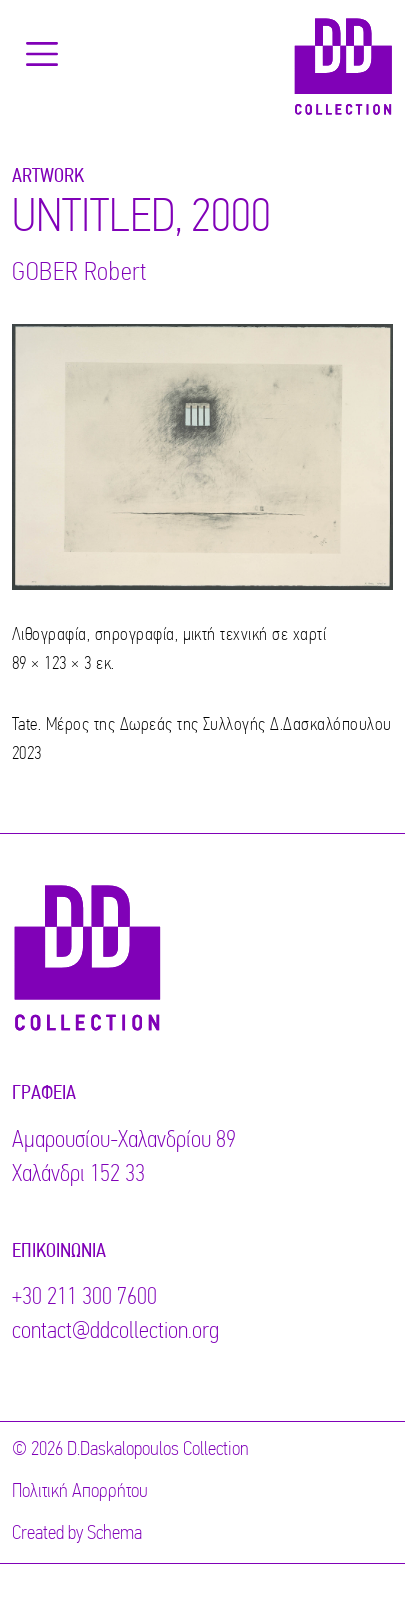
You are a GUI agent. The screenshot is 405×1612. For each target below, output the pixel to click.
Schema (114, 1534)
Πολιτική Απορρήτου (80, 1492)
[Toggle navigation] (42, 54)
